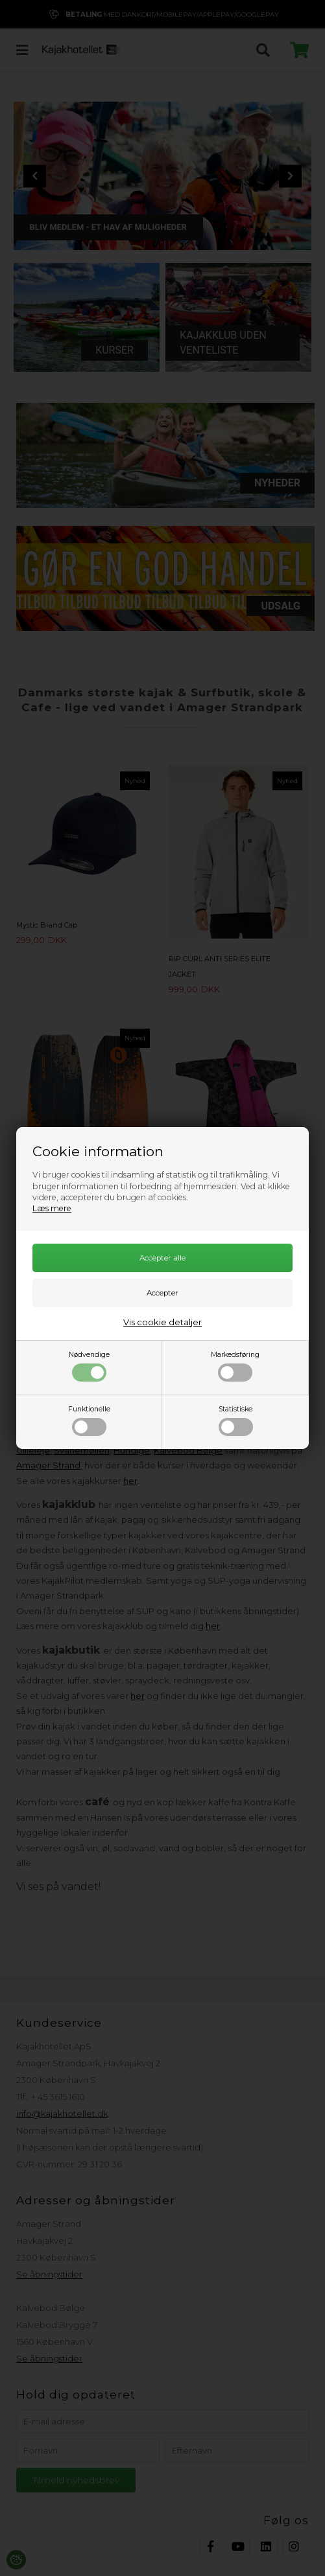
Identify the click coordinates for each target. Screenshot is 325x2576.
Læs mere (51, 1208)
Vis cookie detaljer (162, 1322)
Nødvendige (89, 1366)
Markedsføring (235, 1366)
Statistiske (236, 1420)
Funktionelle (89, 1420)
